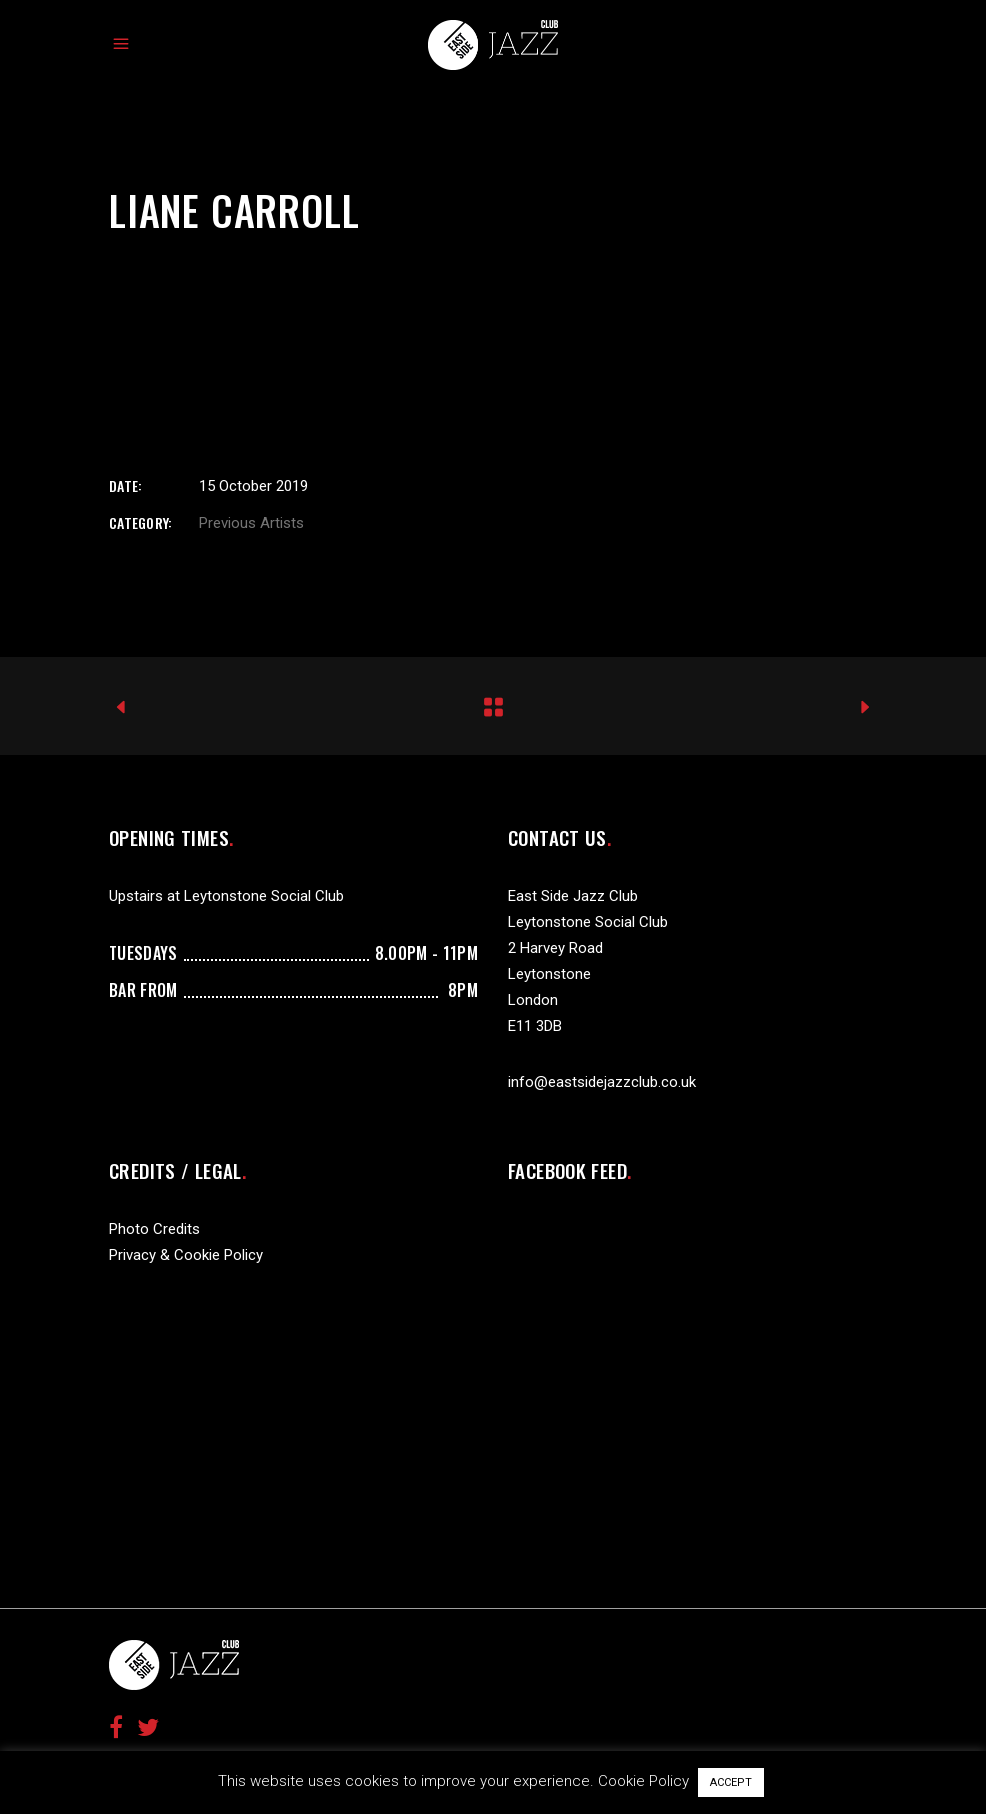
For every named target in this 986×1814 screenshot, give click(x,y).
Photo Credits (154, 1229)
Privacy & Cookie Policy (186, 1255)
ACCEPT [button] (731, 1782)
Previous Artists (251, 523)
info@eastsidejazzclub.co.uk (602, 1082)
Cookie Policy (643, 1781)
